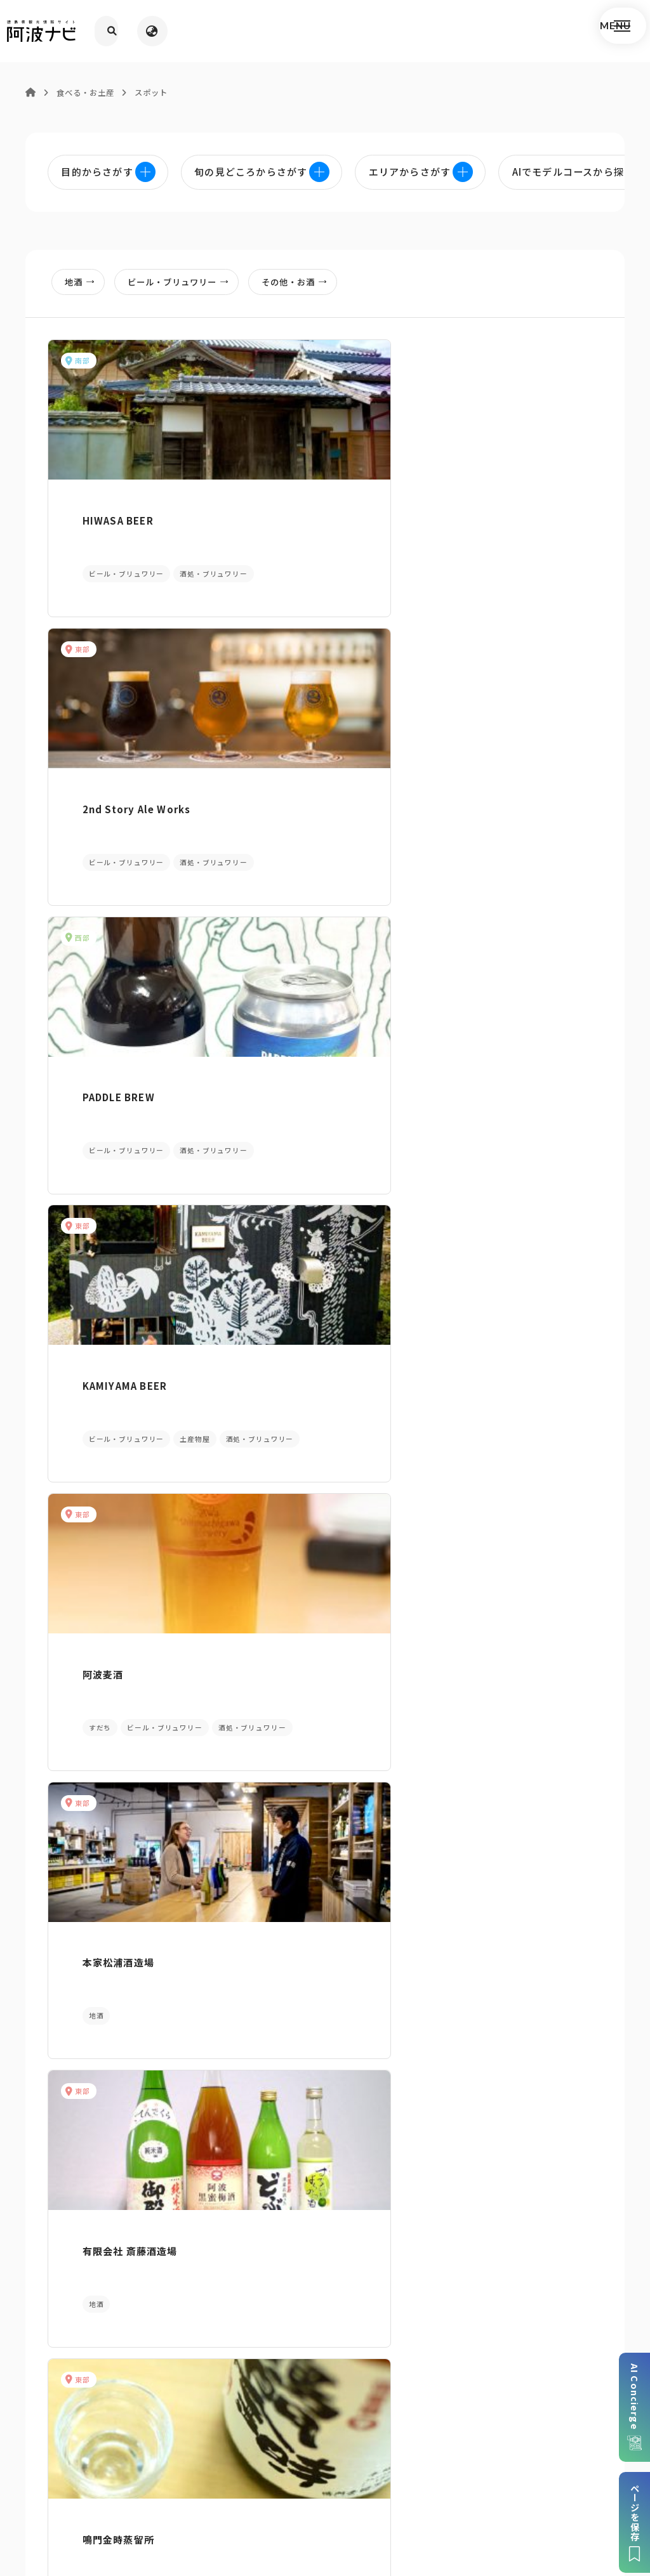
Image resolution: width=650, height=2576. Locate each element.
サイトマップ (177, 2470)
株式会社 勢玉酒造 (107, 1546)
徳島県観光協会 (567, 2470)
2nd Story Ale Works (310, 507)
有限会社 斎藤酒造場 (113, 1041)
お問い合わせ (425, 2489)
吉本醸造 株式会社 (489, 1546)
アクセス (539, 2326)
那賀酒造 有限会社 (107, 1827)
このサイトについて (92, 2470)
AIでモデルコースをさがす (108, 2111)
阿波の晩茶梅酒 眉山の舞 (508, 1041)
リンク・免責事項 (345, 2470)
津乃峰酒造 (281, 1287)
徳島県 (369, 2489)
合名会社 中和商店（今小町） (508, 1294)
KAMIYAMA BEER (107, 774)
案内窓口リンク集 (325, 2326)
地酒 (84, 286)
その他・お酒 (309, 286)
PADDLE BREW (483, 507)
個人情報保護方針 (256, 2470)
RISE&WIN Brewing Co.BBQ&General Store (317, 1553)
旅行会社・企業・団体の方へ (459, 2470)
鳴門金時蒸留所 (292, 1041)
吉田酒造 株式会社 (489, 1827)
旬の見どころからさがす (542, 2111)
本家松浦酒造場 (483, 774)
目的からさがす (324, 2111)
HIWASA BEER (100, 507)
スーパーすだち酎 (106, 1287)
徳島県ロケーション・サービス (275, 2489)
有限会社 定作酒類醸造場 (313, 1827)
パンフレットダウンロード (111, 2326)
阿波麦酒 (276, 774)
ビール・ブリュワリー (187, 286)
